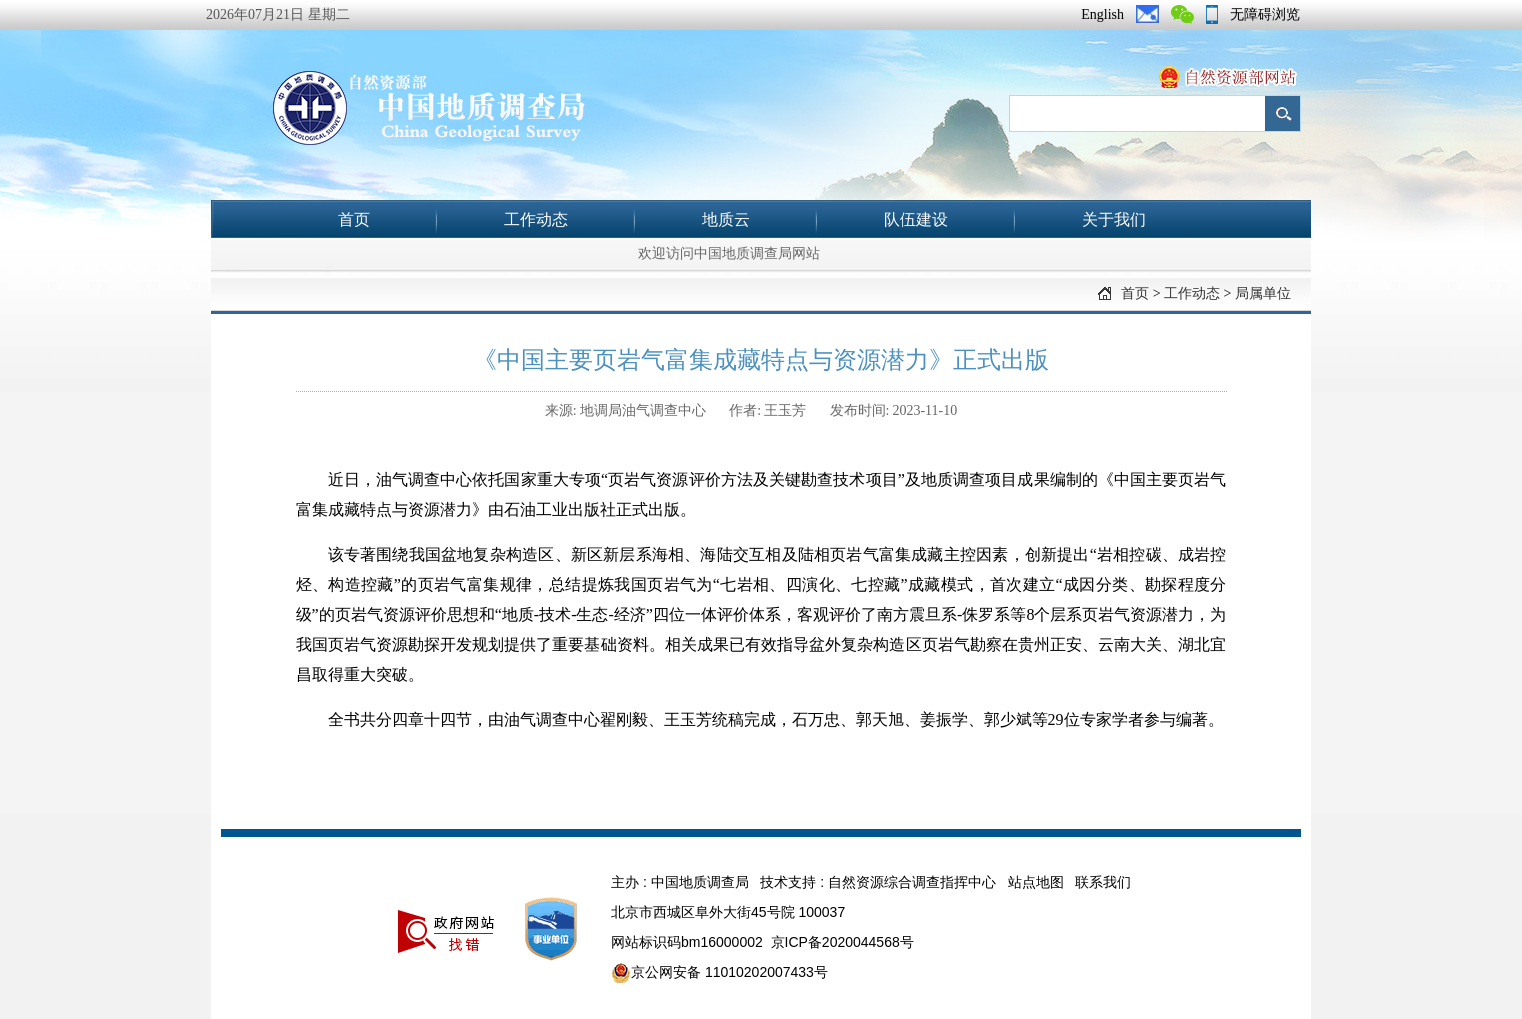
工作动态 (536, 219)
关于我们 (1114, 219)
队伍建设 (916, 219)
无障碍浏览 (1265, 14)
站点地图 (1036, 882)
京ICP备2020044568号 (842, 942)
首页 (354, 219)
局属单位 (1263, 293)
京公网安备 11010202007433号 (719, 973)
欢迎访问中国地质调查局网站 (729, 253)
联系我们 (1103, 882)
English (1102, 14)
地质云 (726, 219)
